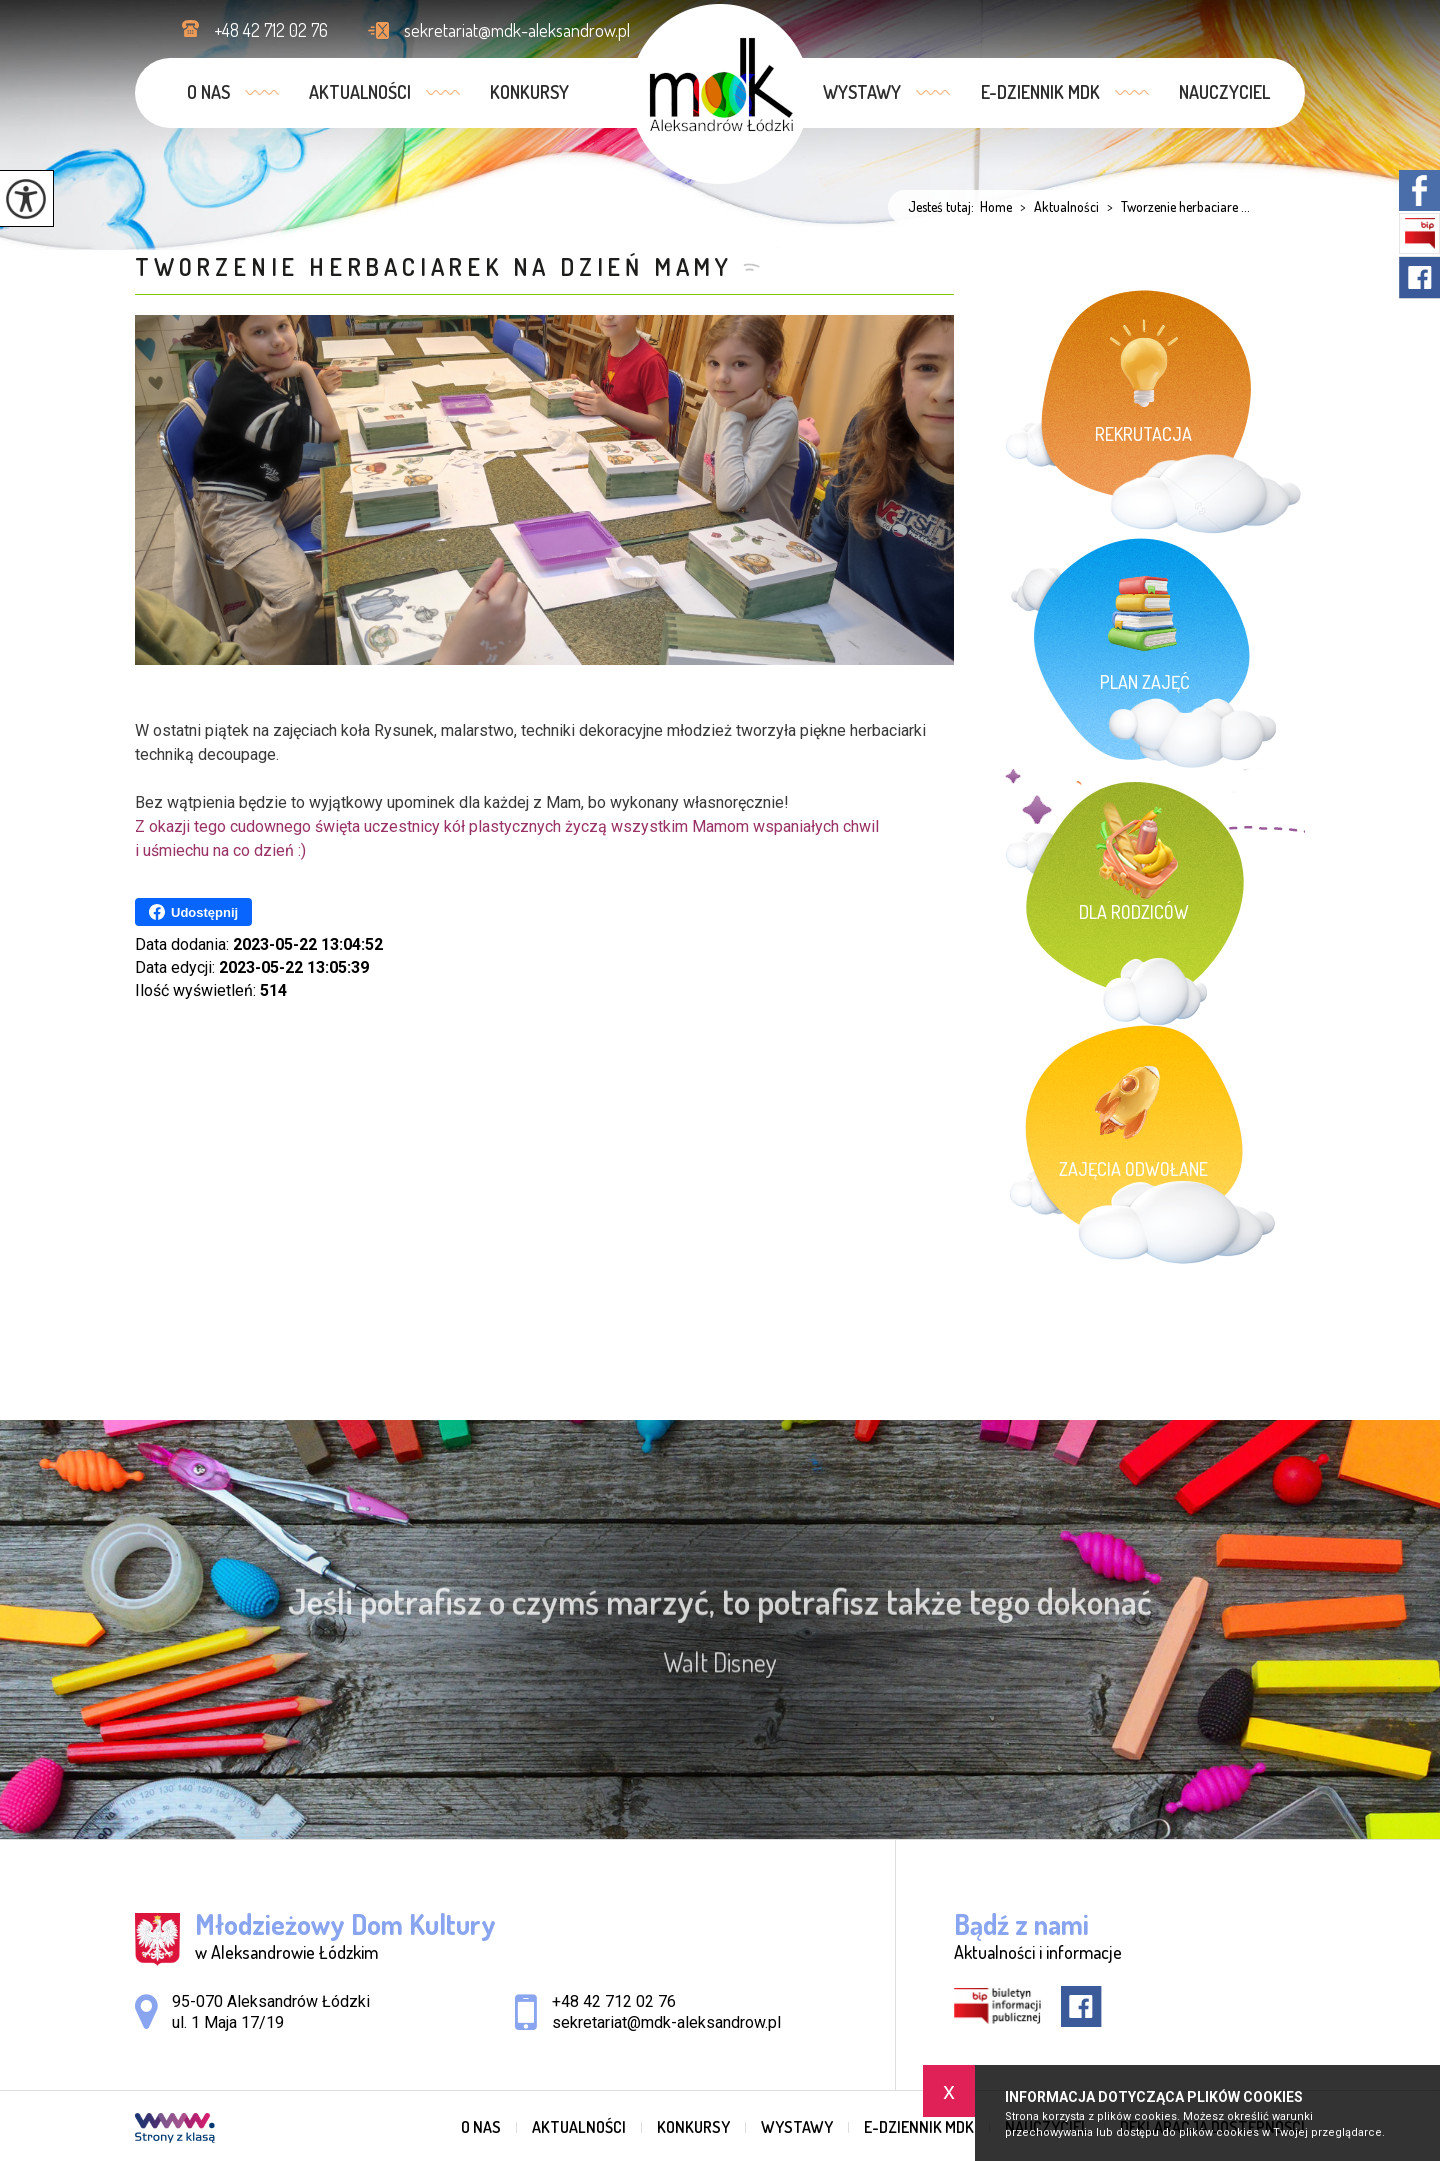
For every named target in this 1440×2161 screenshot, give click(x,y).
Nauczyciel (1224, 92)
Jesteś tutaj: (944, 207)
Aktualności (360, 92)
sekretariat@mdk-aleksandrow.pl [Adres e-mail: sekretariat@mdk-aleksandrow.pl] (666, 2022)
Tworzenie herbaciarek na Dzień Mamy (434, 266)
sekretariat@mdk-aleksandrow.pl (499, 30)
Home (996, 207)
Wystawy (862, 92)
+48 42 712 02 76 (255, 30)
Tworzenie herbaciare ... (1174, 207)
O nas (208, 92)
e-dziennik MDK (1040, 92)
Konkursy (529, 92)
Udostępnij (193, 912)
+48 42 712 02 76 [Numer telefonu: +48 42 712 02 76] (614, 2001)
